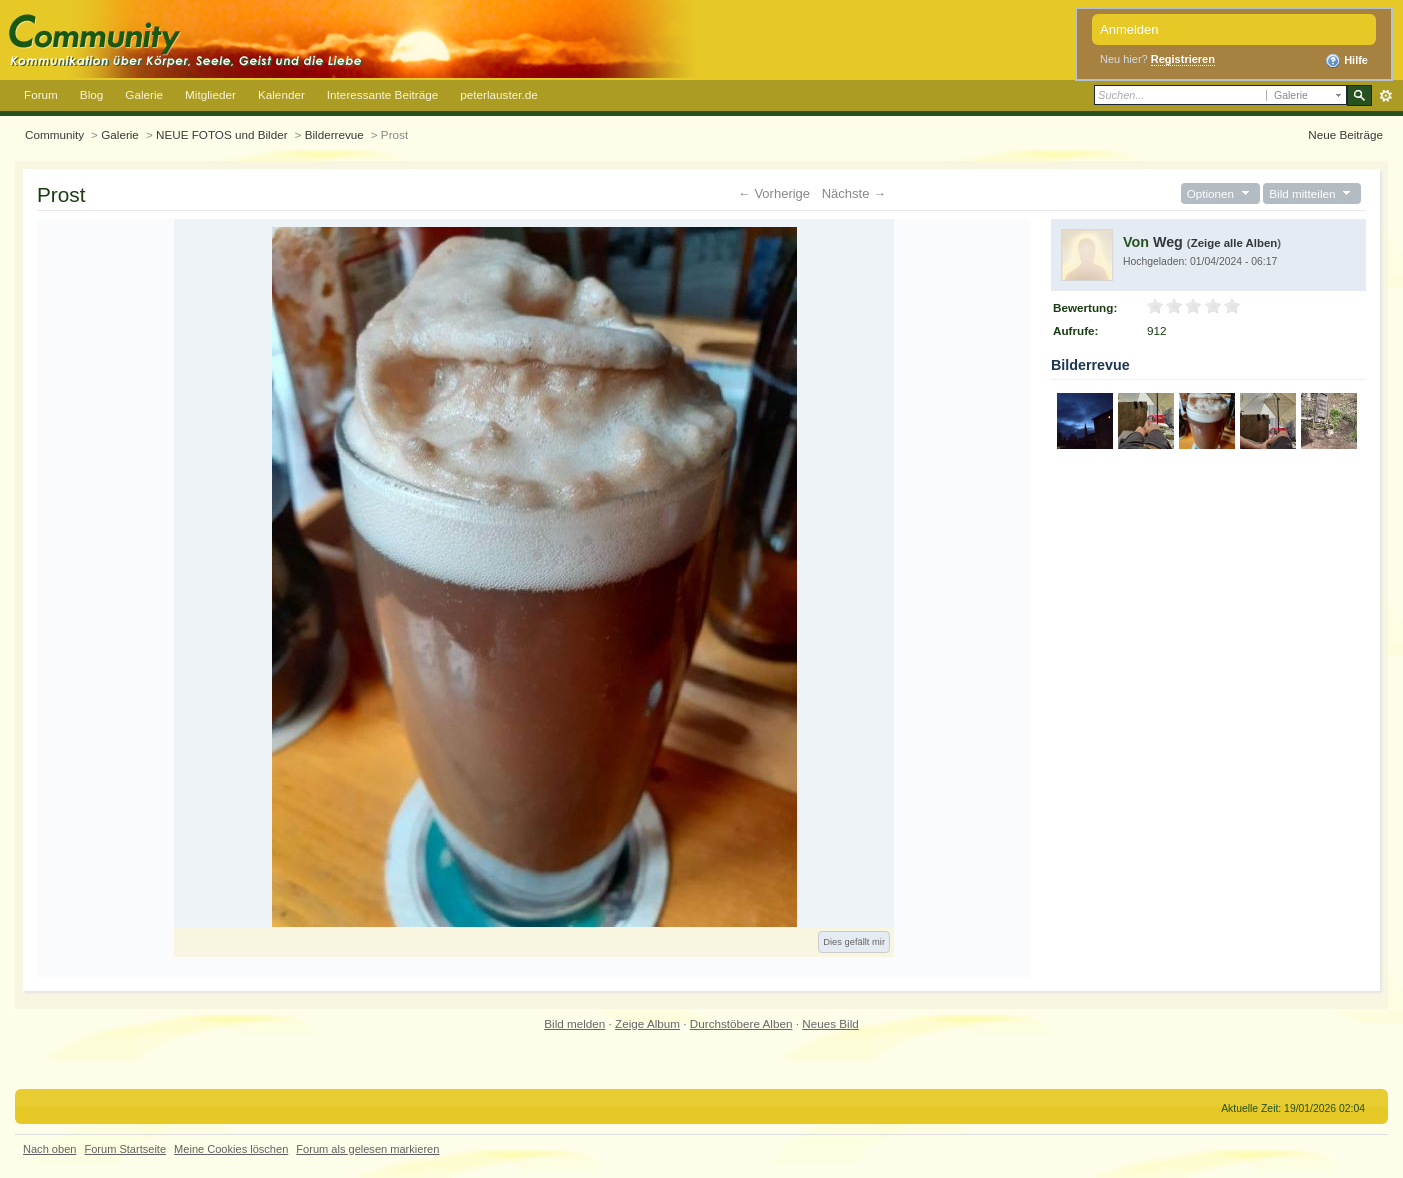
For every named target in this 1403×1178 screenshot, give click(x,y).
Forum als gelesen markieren (367, 1149)
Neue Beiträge (1345, 134)
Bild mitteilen (1312, 193)
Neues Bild (830, 1023)
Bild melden (574, 1023)
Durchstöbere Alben (741, 1023)
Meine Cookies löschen (231, 1149)
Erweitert (1385, 96)
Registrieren (1183, 59)
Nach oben (49, 1149)
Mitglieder (210, 94)
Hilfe (1346, 61)
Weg (1168, 242)
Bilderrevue (334, 134)
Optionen (1220, 193)
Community (54, 134)
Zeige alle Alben (1234, 243)
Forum (41, 94)
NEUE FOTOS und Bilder (222, 134)
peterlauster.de (499, 94)
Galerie (144, 94)
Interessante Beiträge (382, 94)
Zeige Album (647, 1023)
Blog (91, 94)
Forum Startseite (125, 1149)
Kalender (281, 94)
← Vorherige (774, 193)
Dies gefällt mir (854, 942)
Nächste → (854, 193)
